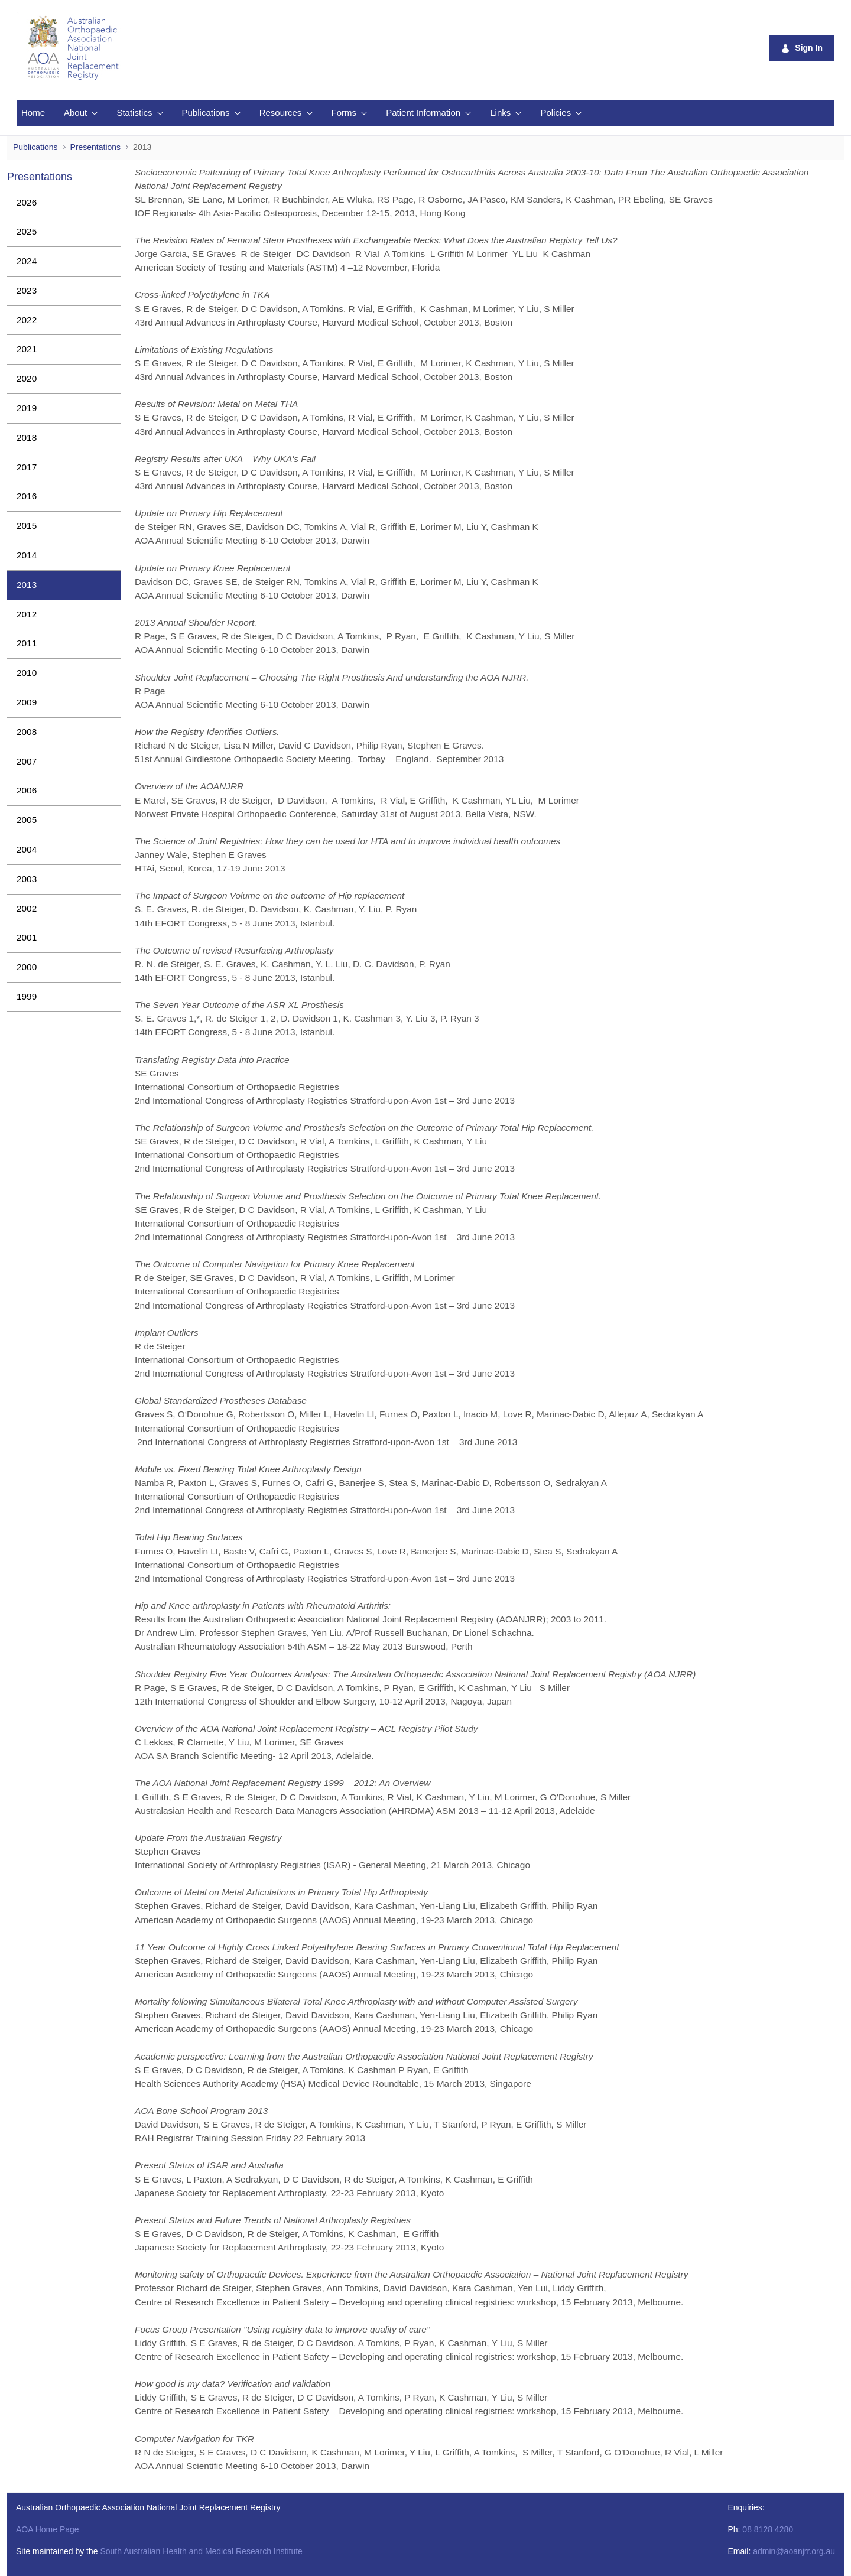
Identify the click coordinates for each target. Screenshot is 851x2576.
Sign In (802, 48)
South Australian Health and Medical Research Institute (201, 2551)
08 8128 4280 (767, 2529)
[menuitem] (33, 113)
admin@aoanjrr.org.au (794, 2551)
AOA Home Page (47, 2529)
